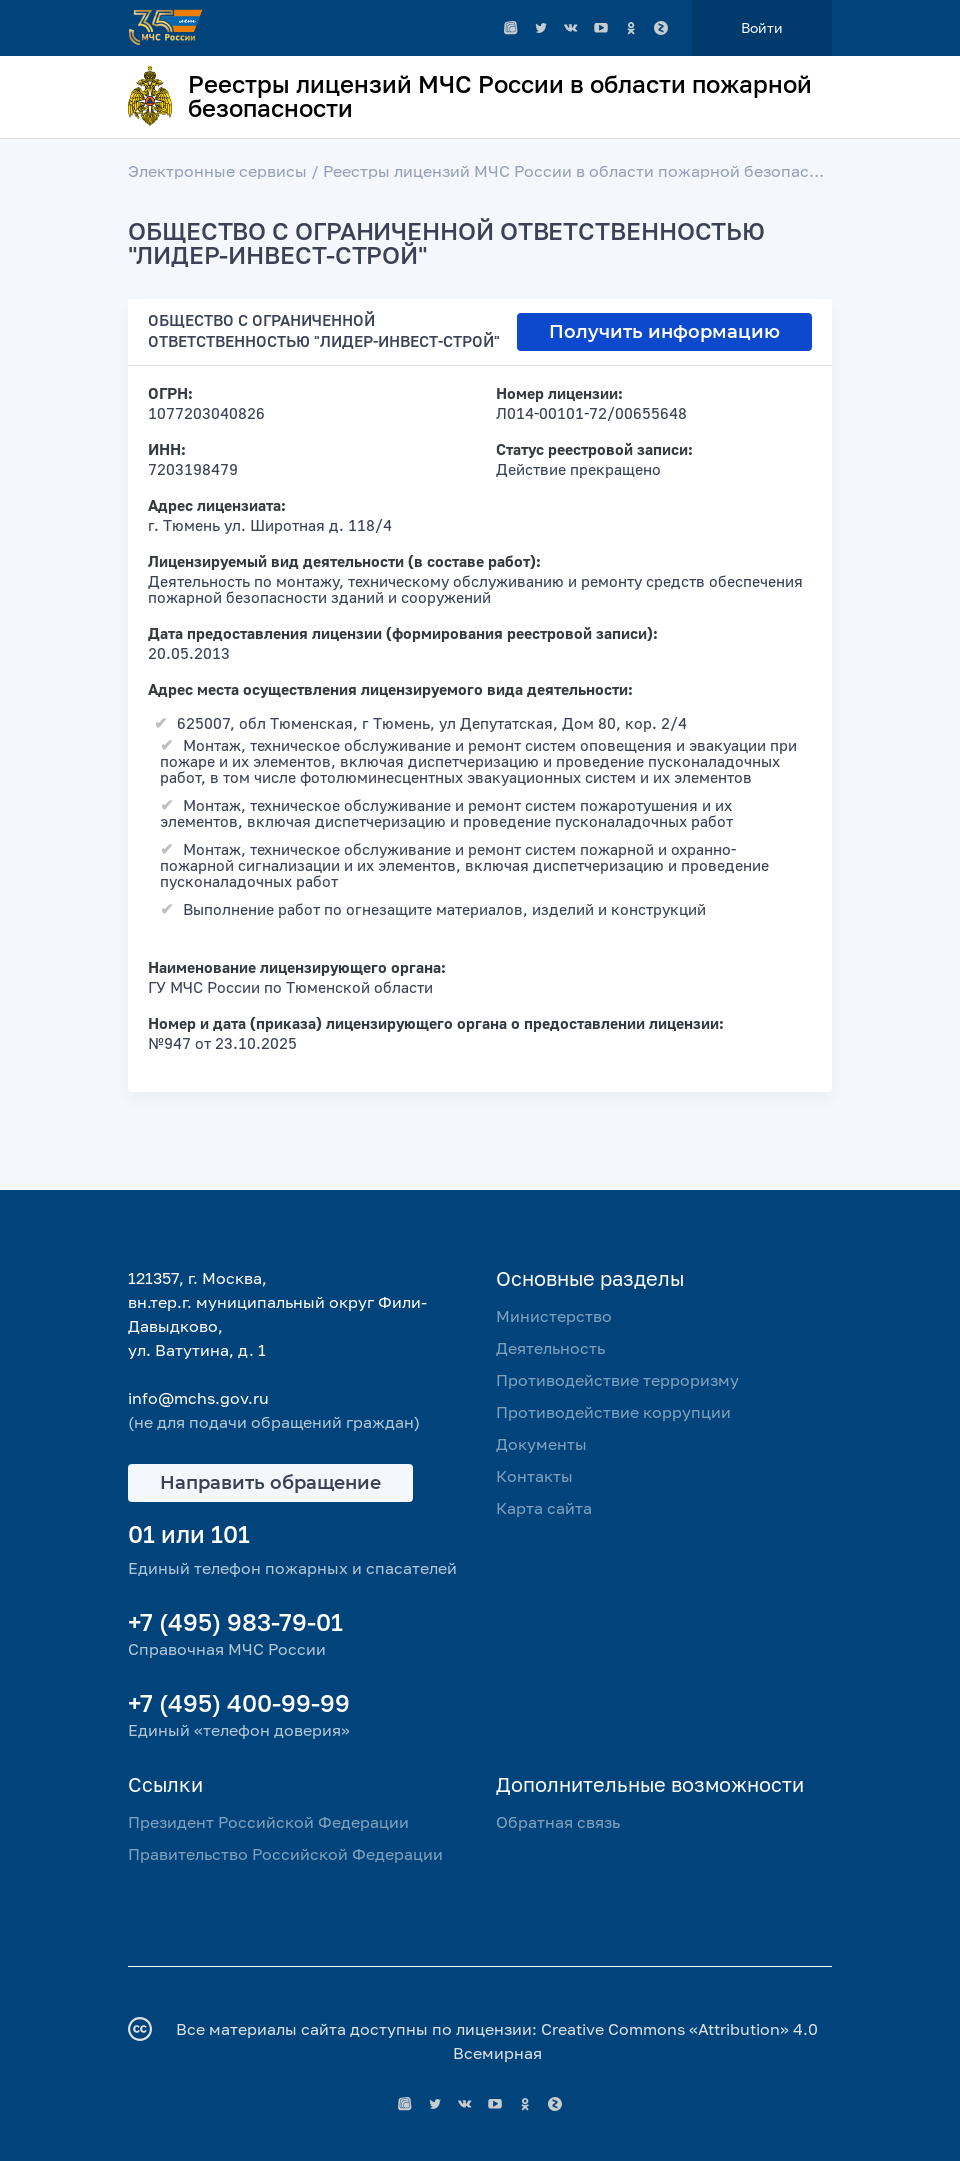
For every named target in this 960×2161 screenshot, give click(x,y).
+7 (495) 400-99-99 (239, 1702)
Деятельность (550, 1348)
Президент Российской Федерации (268, 1822)
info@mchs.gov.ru (198, 1398)
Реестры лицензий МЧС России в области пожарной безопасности (589, 171)
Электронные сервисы (217, 171)
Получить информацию (664, 332)
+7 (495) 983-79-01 (235, 1621)
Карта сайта (544, 1508)
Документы (541, 1444)
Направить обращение (270, 1483)
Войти (762, 27)
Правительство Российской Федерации (285, 1854)
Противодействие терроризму (617, 1380)
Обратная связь (558, 1822)
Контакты (534, 1476)
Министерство (554, 1316)
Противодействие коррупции (613, 1412)
